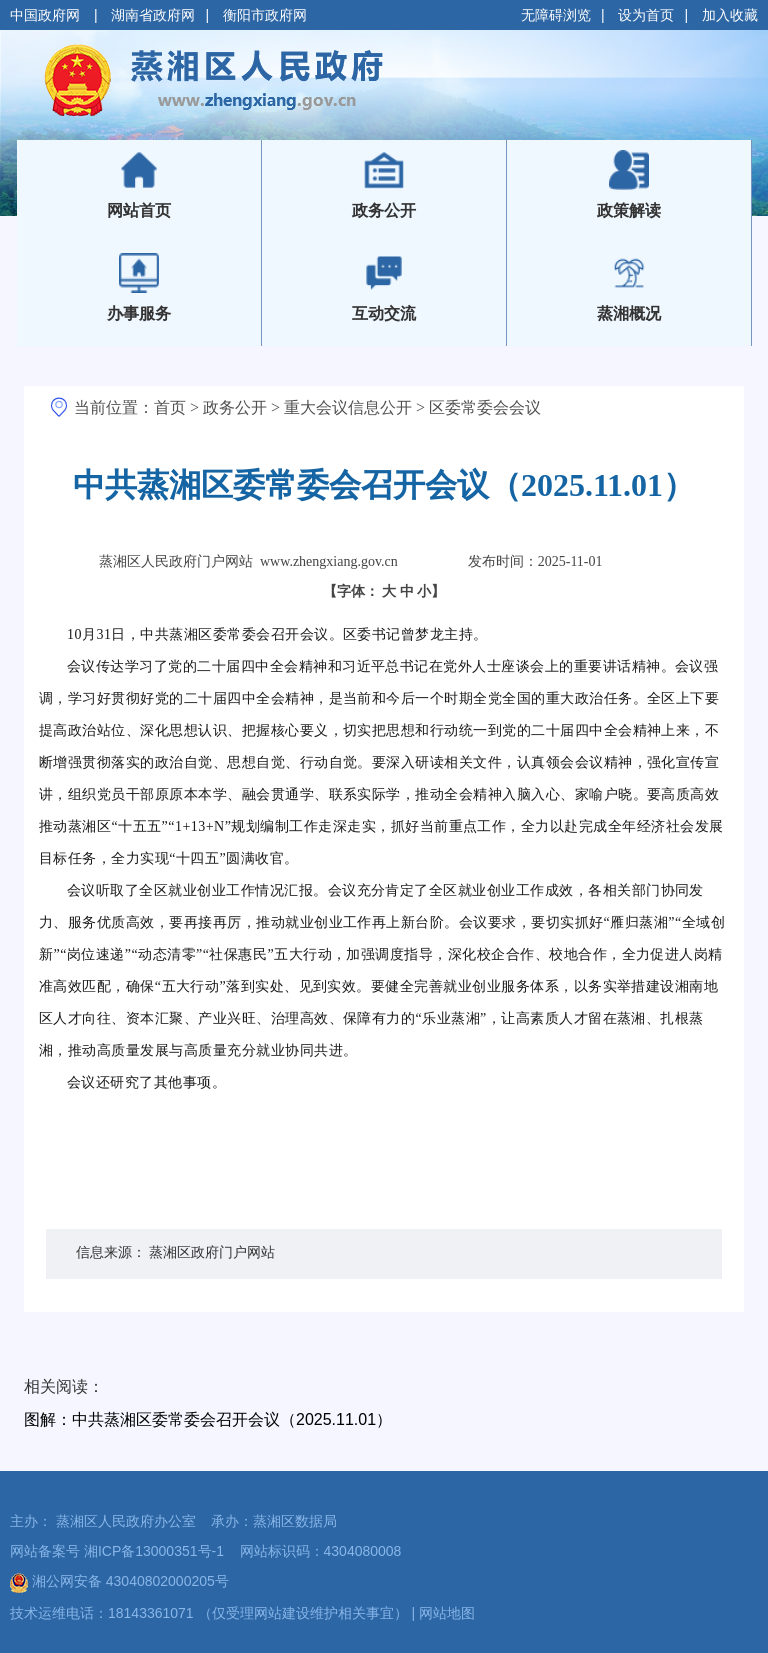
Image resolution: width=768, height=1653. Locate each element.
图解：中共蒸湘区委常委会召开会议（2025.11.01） (208, 1419)
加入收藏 (730, 15)
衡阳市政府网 (265, 15)
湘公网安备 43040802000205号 (119, 1581)
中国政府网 (47, 15)
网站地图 (447, 1613)
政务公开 (235, 407)
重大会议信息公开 (348, 407)
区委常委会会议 (485, 407)
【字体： (384, 591)
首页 (170, 407)
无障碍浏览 (556, 15)
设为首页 (646, 15)
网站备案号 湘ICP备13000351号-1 (117, 1551)
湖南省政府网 (153, 15)
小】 (431, 591)
